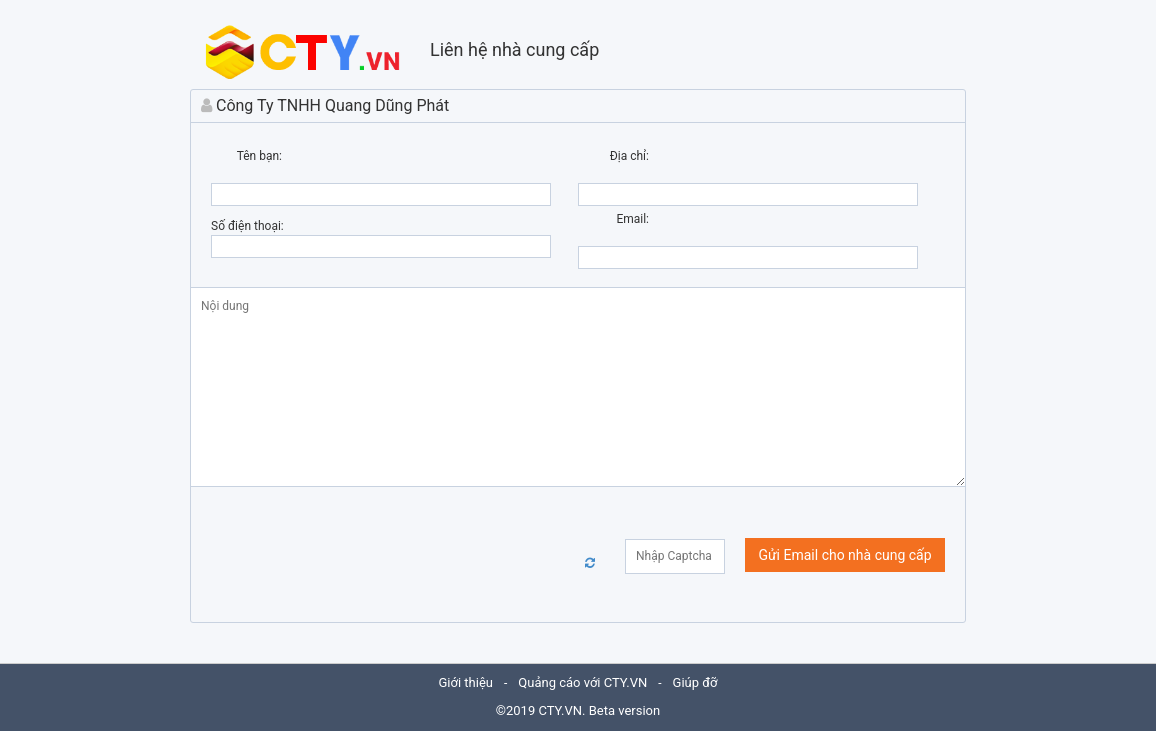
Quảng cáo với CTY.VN (582, 682)
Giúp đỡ (695, 682)
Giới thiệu (466, 682)
